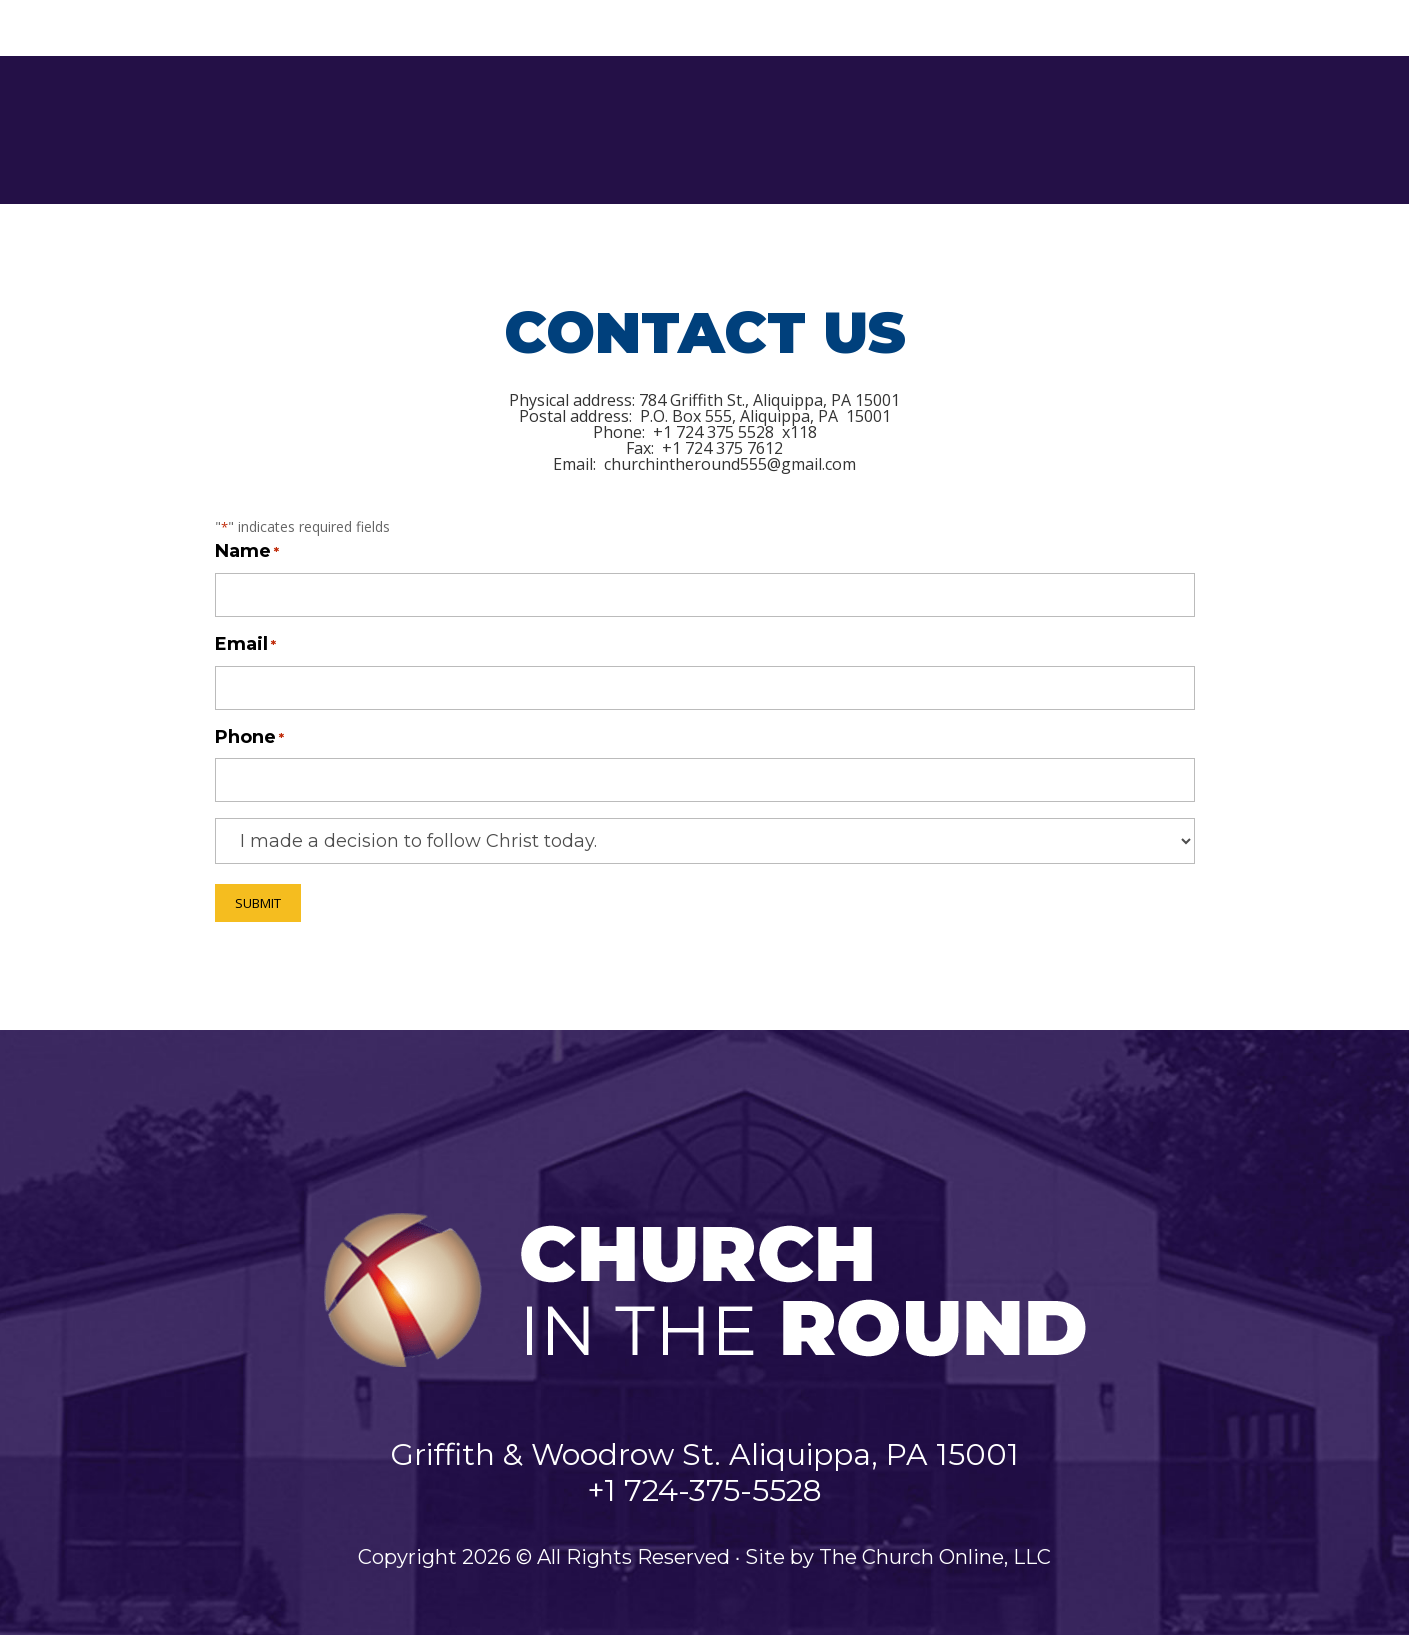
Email (245, 645)
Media (758, 129)
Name (247, 552)
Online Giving (1300, 130)
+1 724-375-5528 (704, 1490)
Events (1029, 129)
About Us (530, 129)
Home (439, 129)
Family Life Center (891, 129)
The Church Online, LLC (935, 1557)
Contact (1137, 129)
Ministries (662, 129)
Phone (249, 738)
